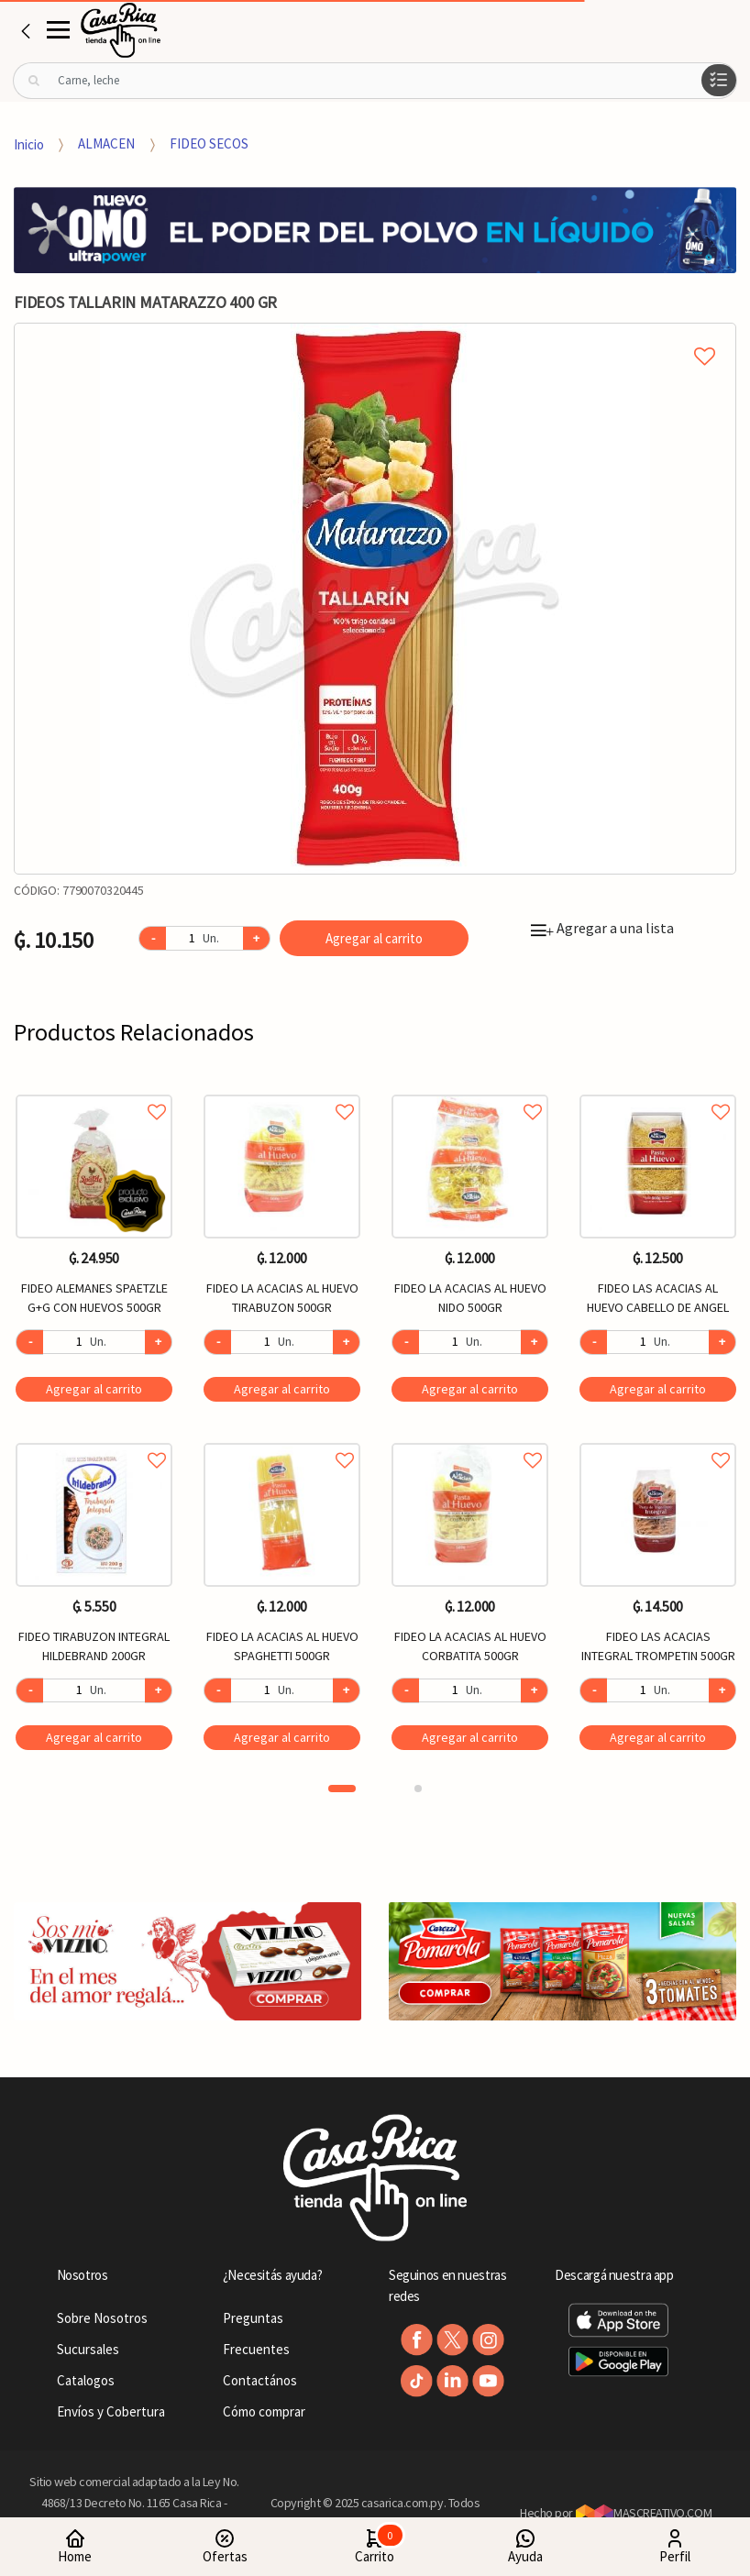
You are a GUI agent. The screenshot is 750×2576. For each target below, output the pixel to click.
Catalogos (86, 2380)
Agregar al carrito (374, 938)
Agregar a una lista (602, 928)
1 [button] (342, 1788)
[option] (375, 599)
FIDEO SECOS (209, 143)
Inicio (29, 143)
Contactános (260, 2380)
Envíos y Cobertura (111, 2411)
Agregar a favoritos (94, 1091)
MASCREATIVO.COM (644, 2512)
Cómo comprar (264, 2411)
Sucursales (88, 2349)
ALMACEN (106, 143)
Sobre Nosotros (102, 2318)
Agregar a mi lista (375, 335)
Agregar (94, 1389)
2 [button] (418, 1788)
